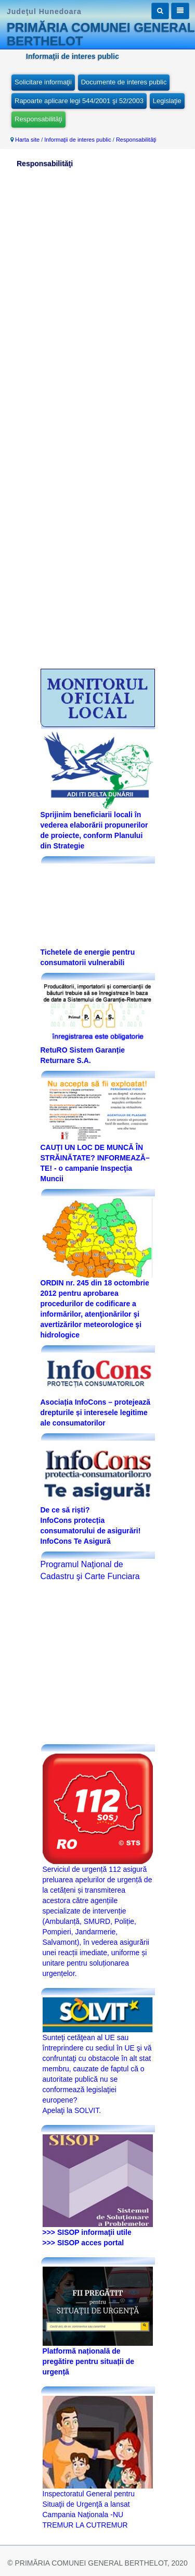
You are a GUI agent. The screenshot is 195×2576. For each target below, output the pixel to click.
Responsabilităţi (38, 119)
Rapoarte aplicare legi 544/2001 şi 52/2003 (79, 101)
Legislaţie (167, 101)
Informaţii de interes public (77, 139)
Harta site (27, 139)
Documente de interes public (124, 82)
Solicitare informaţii (43, 82)
